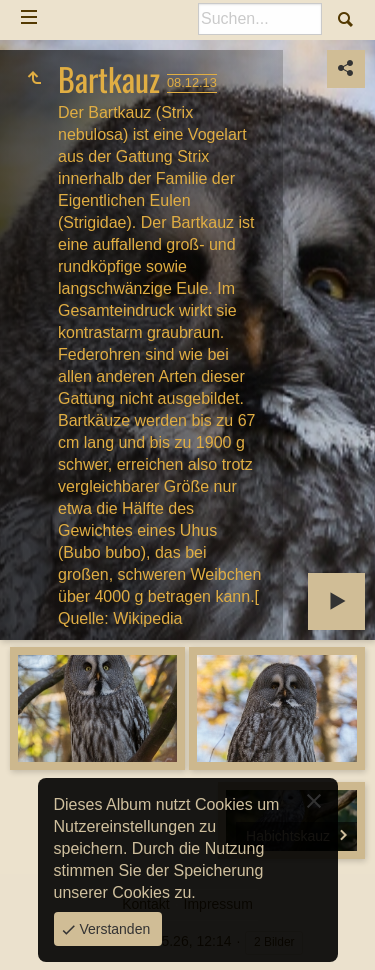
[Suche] (260, 19)
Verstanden (113, 929)
